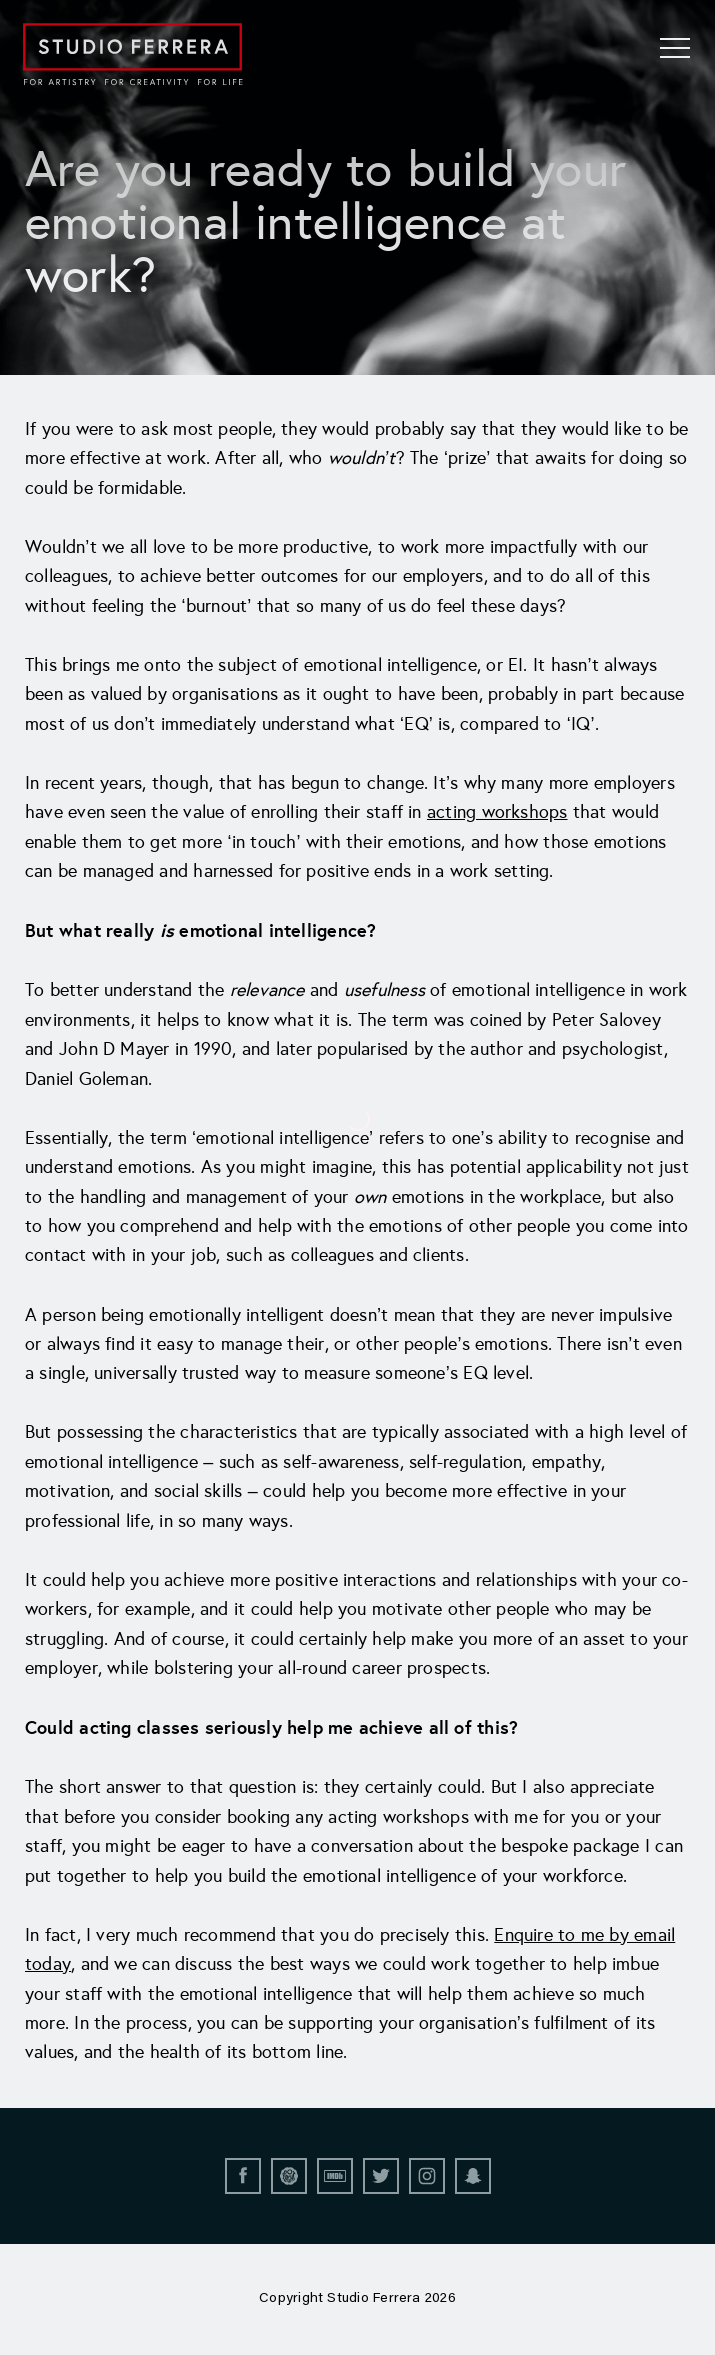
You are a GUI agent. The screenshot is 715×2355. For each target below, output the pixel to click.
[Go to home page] (132, 55)
